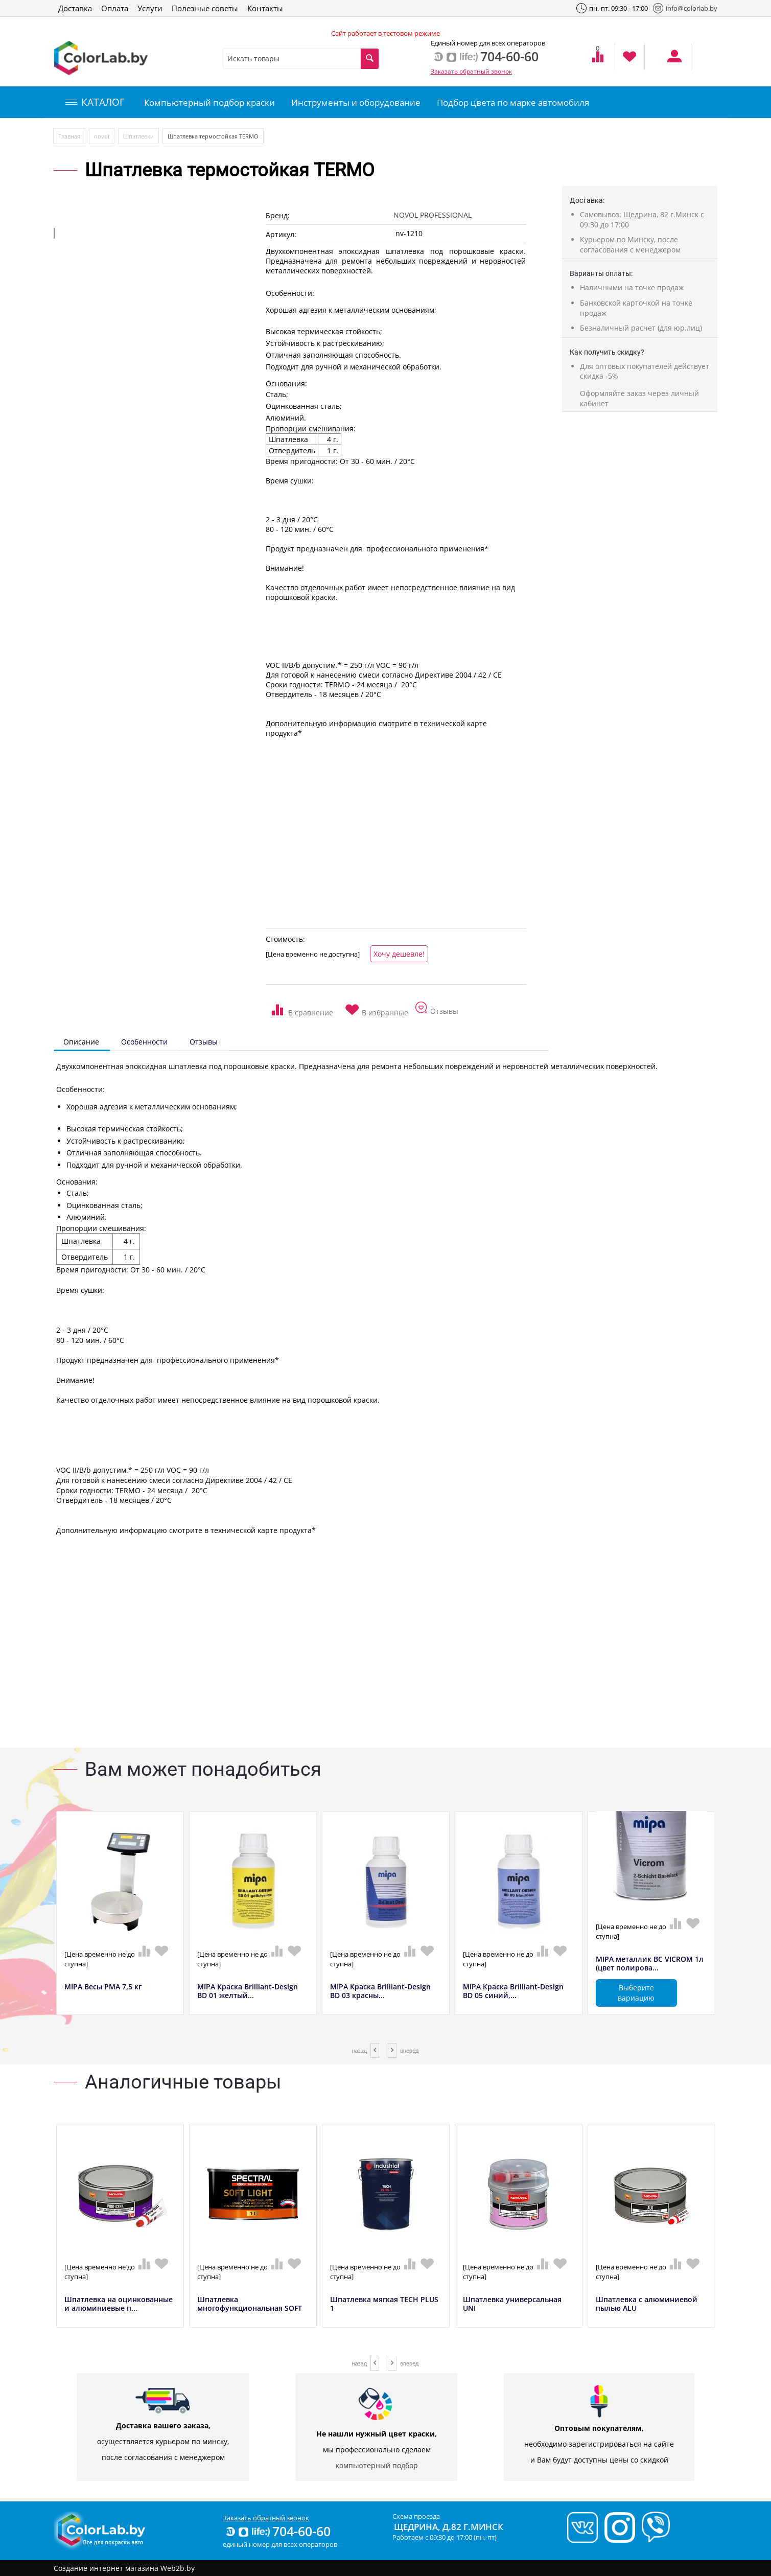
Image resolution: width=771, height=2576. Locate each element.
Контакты (265, 8)
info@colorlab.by (685, 8)
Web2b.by (177, 2568)
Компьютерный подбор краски (209, 102)
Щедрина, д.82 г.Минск (448, 2527)
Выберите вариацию (636, 1993)
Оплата (114, 8)
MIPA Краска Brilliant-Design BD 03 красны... (380, 1991)
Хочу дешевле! (399, 954)
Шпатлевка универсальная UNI (512, 2304)
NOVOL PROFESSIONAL (432, 215)
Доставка (75, 8)
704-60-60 (277, 2531)
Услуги (149, 8)
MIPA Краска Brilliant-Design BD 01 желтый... (247, 1991)
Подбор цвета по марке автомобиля (513, 102)
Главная (69, 136)
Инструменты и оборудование (355, 102)
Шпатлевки (138, 136)
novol (101, 136)
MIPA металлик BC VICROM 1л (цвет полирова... (650, 1963)
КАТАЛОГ (95, 102)
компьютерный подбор (377, 2465)
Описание (81, 1042)
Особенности (144, 1042)
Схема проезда (416, 2516)
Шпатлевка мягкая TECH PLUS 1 (384, 2304)
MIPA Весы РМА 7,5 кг (103, 1987)
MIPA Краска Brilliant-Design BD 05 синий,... (513, 1991)
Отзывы (204, 1042)
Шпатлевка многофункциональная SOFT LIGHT (249, 2308)
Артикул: (281, 234)
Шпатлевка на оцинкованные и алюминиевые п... (118, 2304)
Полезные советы (205, 8)
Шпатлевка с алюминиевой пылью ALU (646, 2304)
